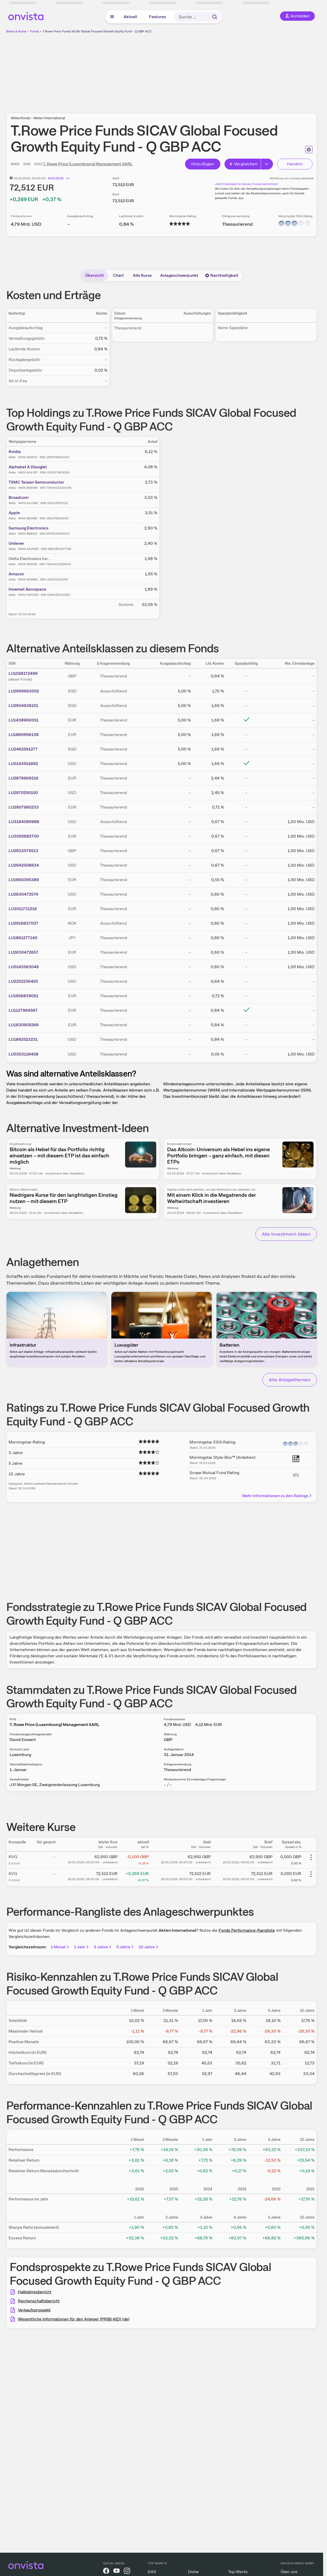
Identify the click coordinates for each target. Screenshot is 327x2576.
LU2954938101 (23, 705)
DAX (152, 2571)
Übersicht (94, 275)
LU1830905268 (24, 1025)
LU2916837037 (23, 923)
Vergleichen (243, 164)
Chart (118, 275)
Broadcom (19, 497)
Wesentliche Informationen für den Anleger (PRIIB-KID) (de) (74, 2319)
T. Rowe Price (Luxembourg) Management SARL (88, 164)
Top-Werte (238, 2571)
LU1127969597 (23, 1010)
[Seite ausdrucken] (308, 149)
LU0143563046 (24, 966)
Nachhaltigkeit (221, 275)
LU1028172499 (23, 673)
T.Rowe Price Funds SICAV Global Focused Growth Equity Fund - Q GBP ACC (97, 31)
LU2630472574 (23, 894)
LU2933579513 (23, 850)
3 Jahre (103, 1947)
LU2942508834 (24, 865)
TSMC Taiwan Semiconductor (36, 482)
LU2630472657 (23, 952)
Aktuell (130, 16)
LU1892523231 (23, 1039)
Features (157, 16)
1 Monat (60, 1947)
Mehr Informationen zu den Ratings (277, 1495)
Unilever (16, 543)
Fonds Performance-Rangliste (247, 1930)
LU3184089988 (24, 821)
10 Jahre (149, 1947)
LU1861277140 (23, 937)
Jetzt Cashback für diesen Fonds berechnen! (246, 184)
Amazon (16, 574)
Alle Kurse (142, 275)
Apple (14, 512)
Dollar (193, 2571)
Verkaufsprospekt (34, 2310)
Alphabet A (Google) (28, 467)
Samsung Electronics (29, 528)
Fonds (34, 31)
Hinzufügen (202, 164)
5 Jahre (125, 1947)
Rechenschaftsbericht (39, 2301)
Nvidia (15, 451)
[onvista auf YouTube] (116, 2572)
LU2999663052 (24, 691)
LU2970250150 (23, 792)
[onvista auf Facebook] (106, 2572)
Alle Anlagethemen (289, 1380)
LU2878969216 (23, 778)
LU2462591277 (23, 749)
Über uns (289, 2571)
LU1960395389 (24, 879)
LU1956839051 (23, 996)
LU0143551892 (23, 763)
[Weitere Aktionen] (311, 1857)
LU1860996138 (24, 734)
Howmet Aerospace (27, 589)
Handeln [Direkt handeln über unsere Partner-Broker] (295, 164)
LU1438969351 (23, 720)
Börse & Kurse (16, 31)
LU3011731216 (23, 908)
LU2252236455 (23, 981)
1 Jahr (82, 1947)
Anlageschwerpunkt (179, 275)
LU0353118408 (23, 1054)
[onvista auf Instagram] (127, 2572)
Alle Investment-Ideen (286, 1234)
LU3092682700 (24, 836)
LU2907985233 (24, 807)
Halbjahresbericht (34, 2292)
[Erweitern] (267, 164)
